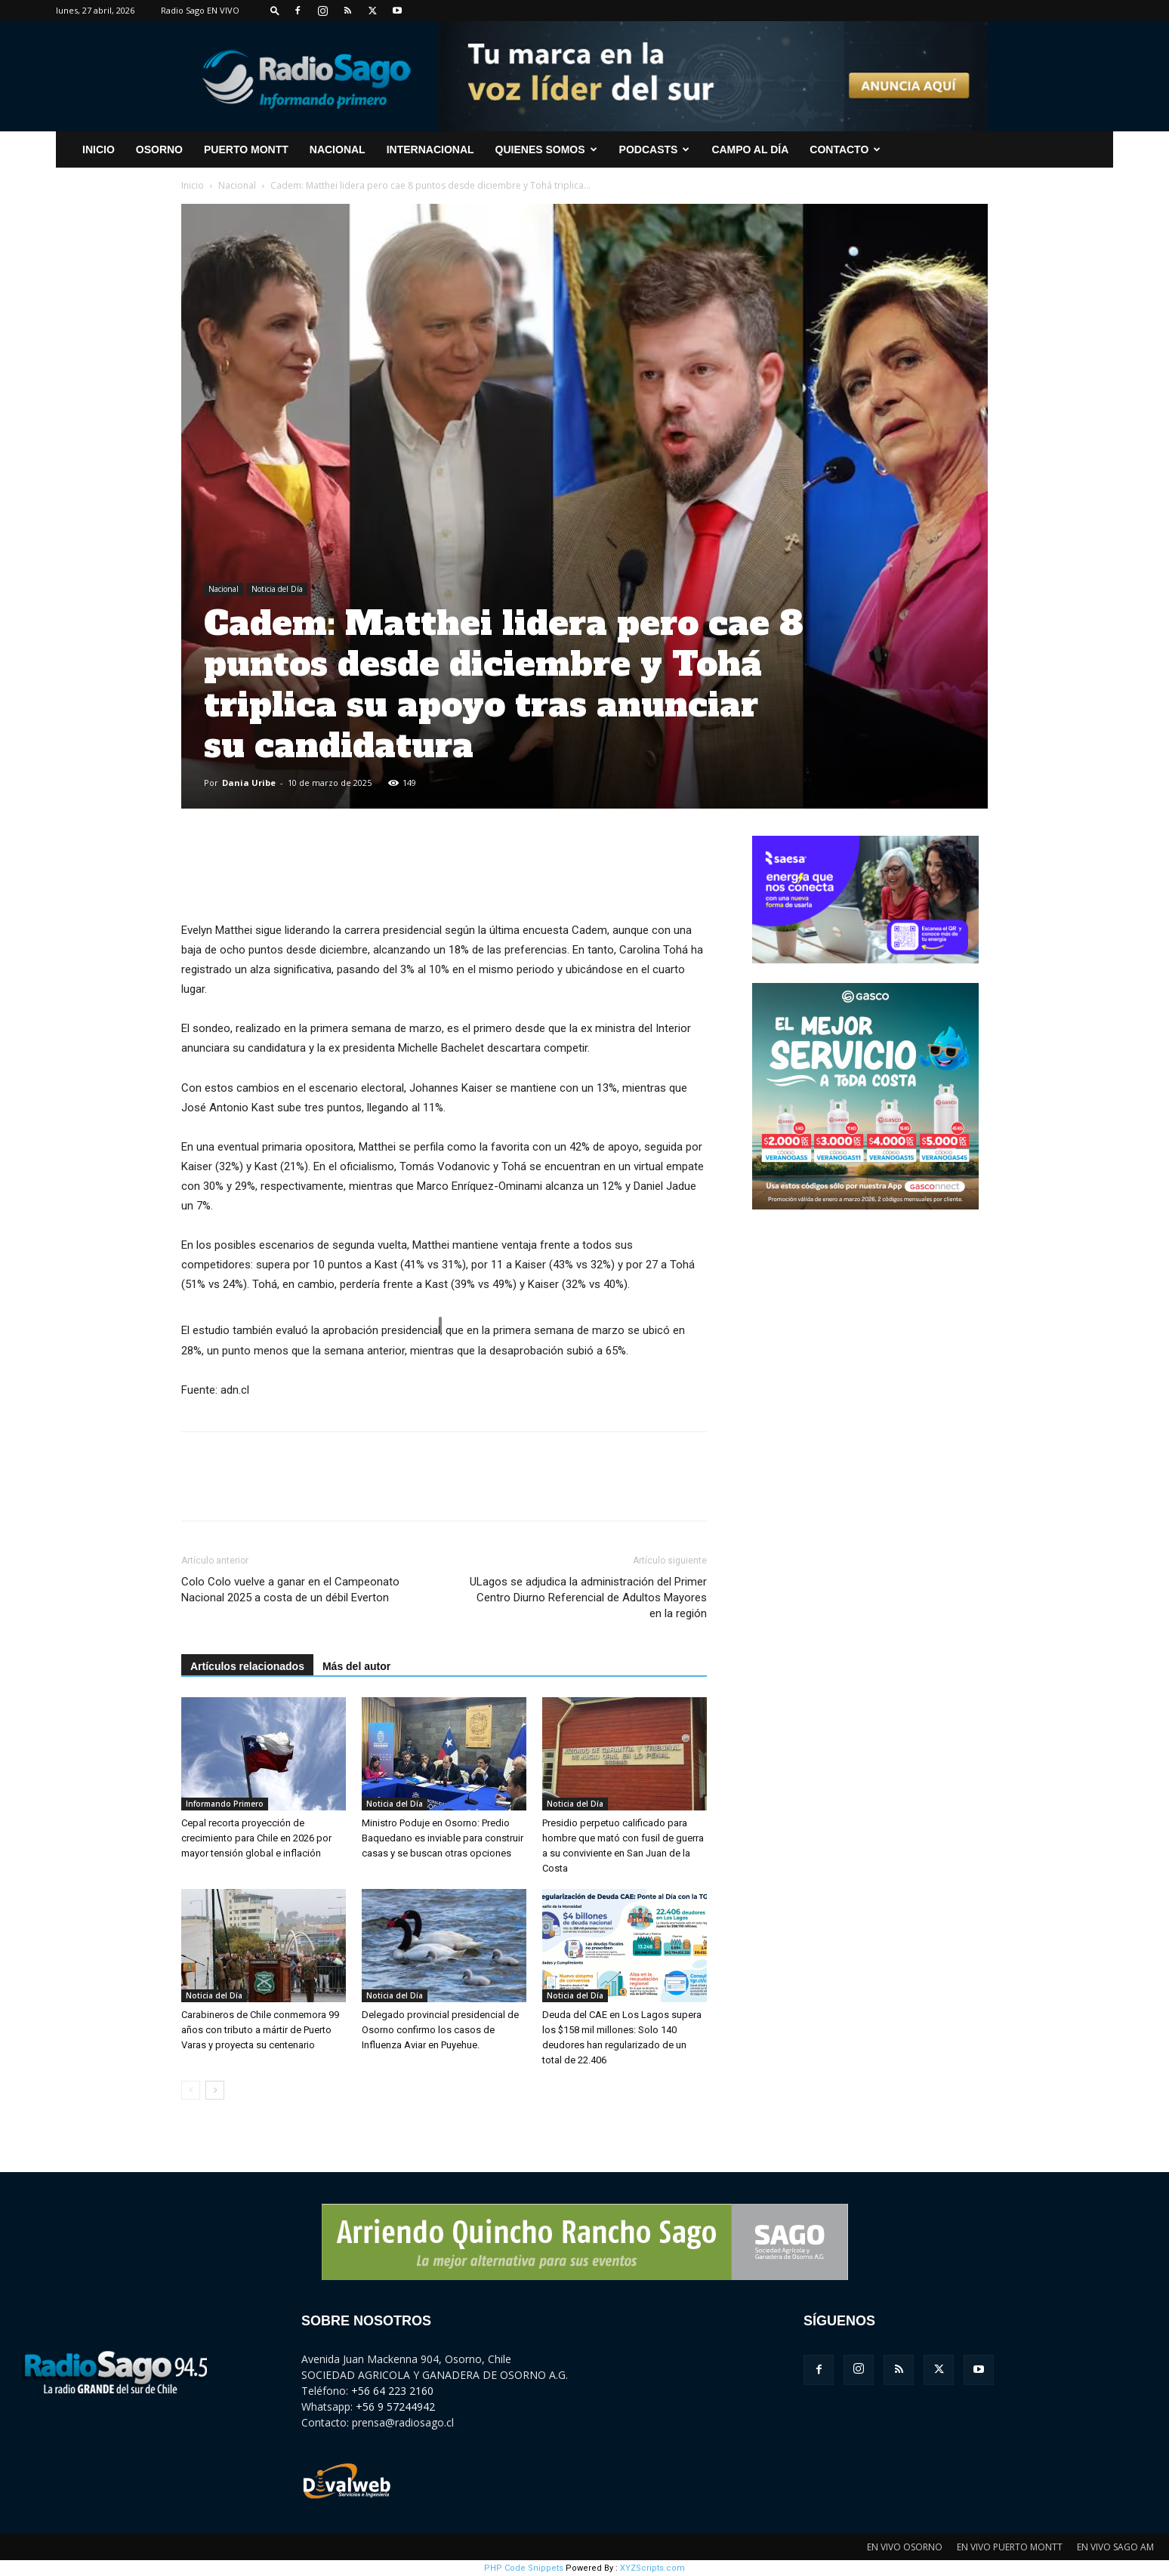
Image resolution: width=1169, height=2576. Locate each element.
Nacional (338, 149)
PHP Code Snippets (523, 2568)
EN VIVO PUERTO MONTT (1010, 2547)
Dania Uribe (249, 782)
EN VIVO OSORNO (904, 2547)
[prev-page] (190, 2090)
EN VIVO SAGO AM (1115, 2547)
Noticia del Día (277, 589)
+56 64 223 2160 (392, 2390)
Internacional (430, 149)
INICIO (98, 149)
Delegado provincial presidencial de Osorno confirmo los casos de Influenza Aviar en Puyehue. (440, 2030)
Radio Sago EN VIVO (200, 10)
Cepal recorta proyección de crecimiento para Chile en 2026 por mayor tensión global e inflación (256, 1838)
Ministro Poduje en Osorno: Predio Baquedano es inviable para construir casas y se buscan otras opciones (442, 1838)
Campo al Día (749, 149)
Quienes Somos (546, 149)
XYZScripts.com (652, 2568)
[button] (275, 10)
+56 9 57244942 (395, 2406)
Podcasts (654, 149)
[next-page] (214, 2090)
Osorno (159, 149)
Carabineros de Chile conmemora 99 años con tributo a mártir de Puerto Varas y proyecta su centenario (260, 2030)
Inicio (192, 185)
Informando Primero (225, 1803)
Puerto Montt (246, 149)
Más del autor (356, 1666)
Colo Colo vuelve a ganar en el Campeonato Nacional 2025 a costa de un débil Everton (290, 1589)
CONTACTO (845, 149)
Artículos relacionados (247, 1666)
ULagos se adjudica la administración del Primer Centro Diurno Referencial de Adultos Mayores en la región (588, 1597)
